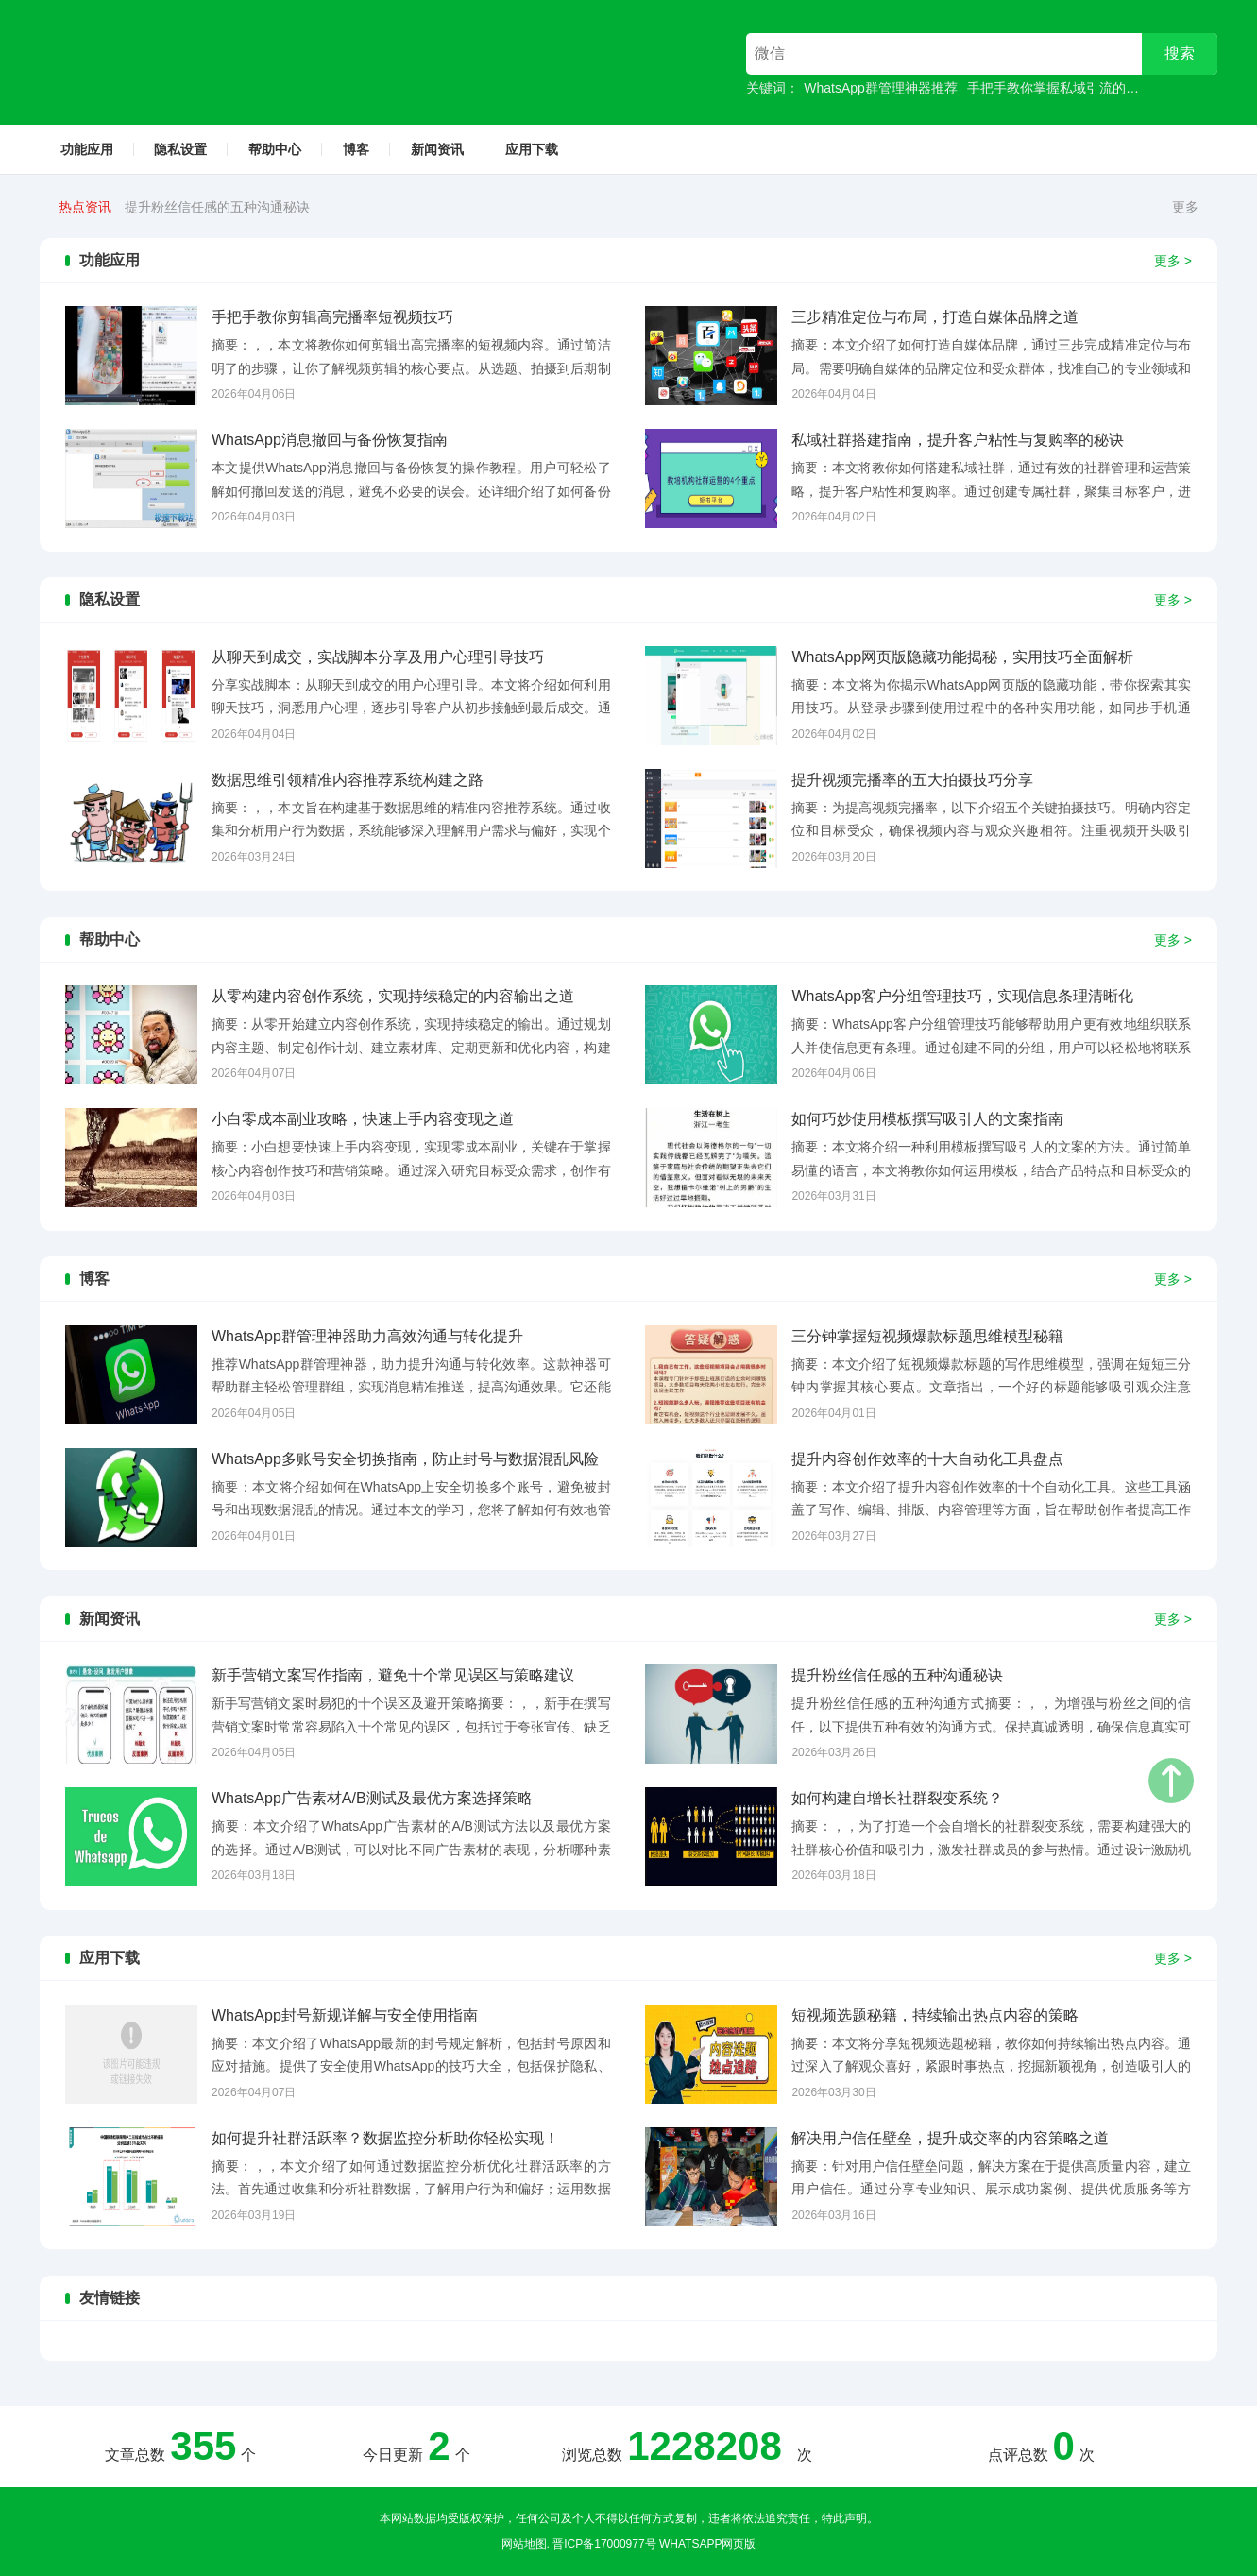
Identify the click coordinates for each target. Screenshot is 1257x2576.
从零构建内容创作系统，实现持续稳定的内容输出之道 (393, 996)
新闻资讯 (437, 149)
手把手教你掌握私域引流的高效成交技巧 (1086, 87)
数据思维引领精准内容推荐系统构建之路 (348, 780)
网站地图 (524, 2543)
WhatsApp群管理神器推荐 (881, 87)
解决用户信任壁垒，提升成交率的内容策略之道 (950, 2138)
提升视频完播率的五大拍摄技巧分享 (912, 780)
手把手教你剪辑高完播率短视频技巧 (332, 317)
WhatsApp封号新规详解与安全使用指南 (345, 2015)
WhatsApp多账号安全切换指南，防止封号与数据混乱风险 (405, 1459)
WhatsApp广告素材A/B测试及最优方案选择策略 (372, 1798)
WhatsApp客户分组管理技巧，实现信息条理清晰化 (962, 996)
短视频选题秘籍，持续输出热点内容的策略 (935, 2015)
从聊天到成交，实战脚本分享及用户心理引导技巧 (378, 657)
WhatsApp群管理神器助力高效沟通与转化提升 (367, 1336)
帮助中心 (274, 149)
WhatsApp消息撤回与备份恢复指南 (330, 440)
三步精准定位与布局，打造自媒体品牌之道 (935, 317)
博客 (356, 149)
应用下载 (531, 149)
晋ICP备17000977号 (603, 2543)
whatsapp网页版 (707, 2543)
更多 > (1173, 260)
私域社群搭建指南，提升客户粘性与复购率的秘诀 (957, 440)
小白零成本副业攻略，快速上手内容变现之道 (363, 1119)
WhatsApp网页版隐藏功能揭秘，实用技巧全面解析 (962, 657)
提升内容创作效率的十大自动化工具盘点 (927, 1459)
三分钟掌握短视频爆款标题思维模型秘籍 (927, 1336)
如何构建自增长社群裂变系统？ (897, 1798)
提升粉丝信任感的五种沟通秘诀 (897, 1675)
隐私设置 (180, 149)
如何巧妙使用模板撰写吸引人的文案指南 (927, 1119)
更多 (1185, 206)
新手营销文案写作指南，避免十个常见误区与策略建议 (283, 206)
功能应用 (86, 149)
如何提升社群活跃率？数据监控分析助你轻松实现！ (385, 2138)
